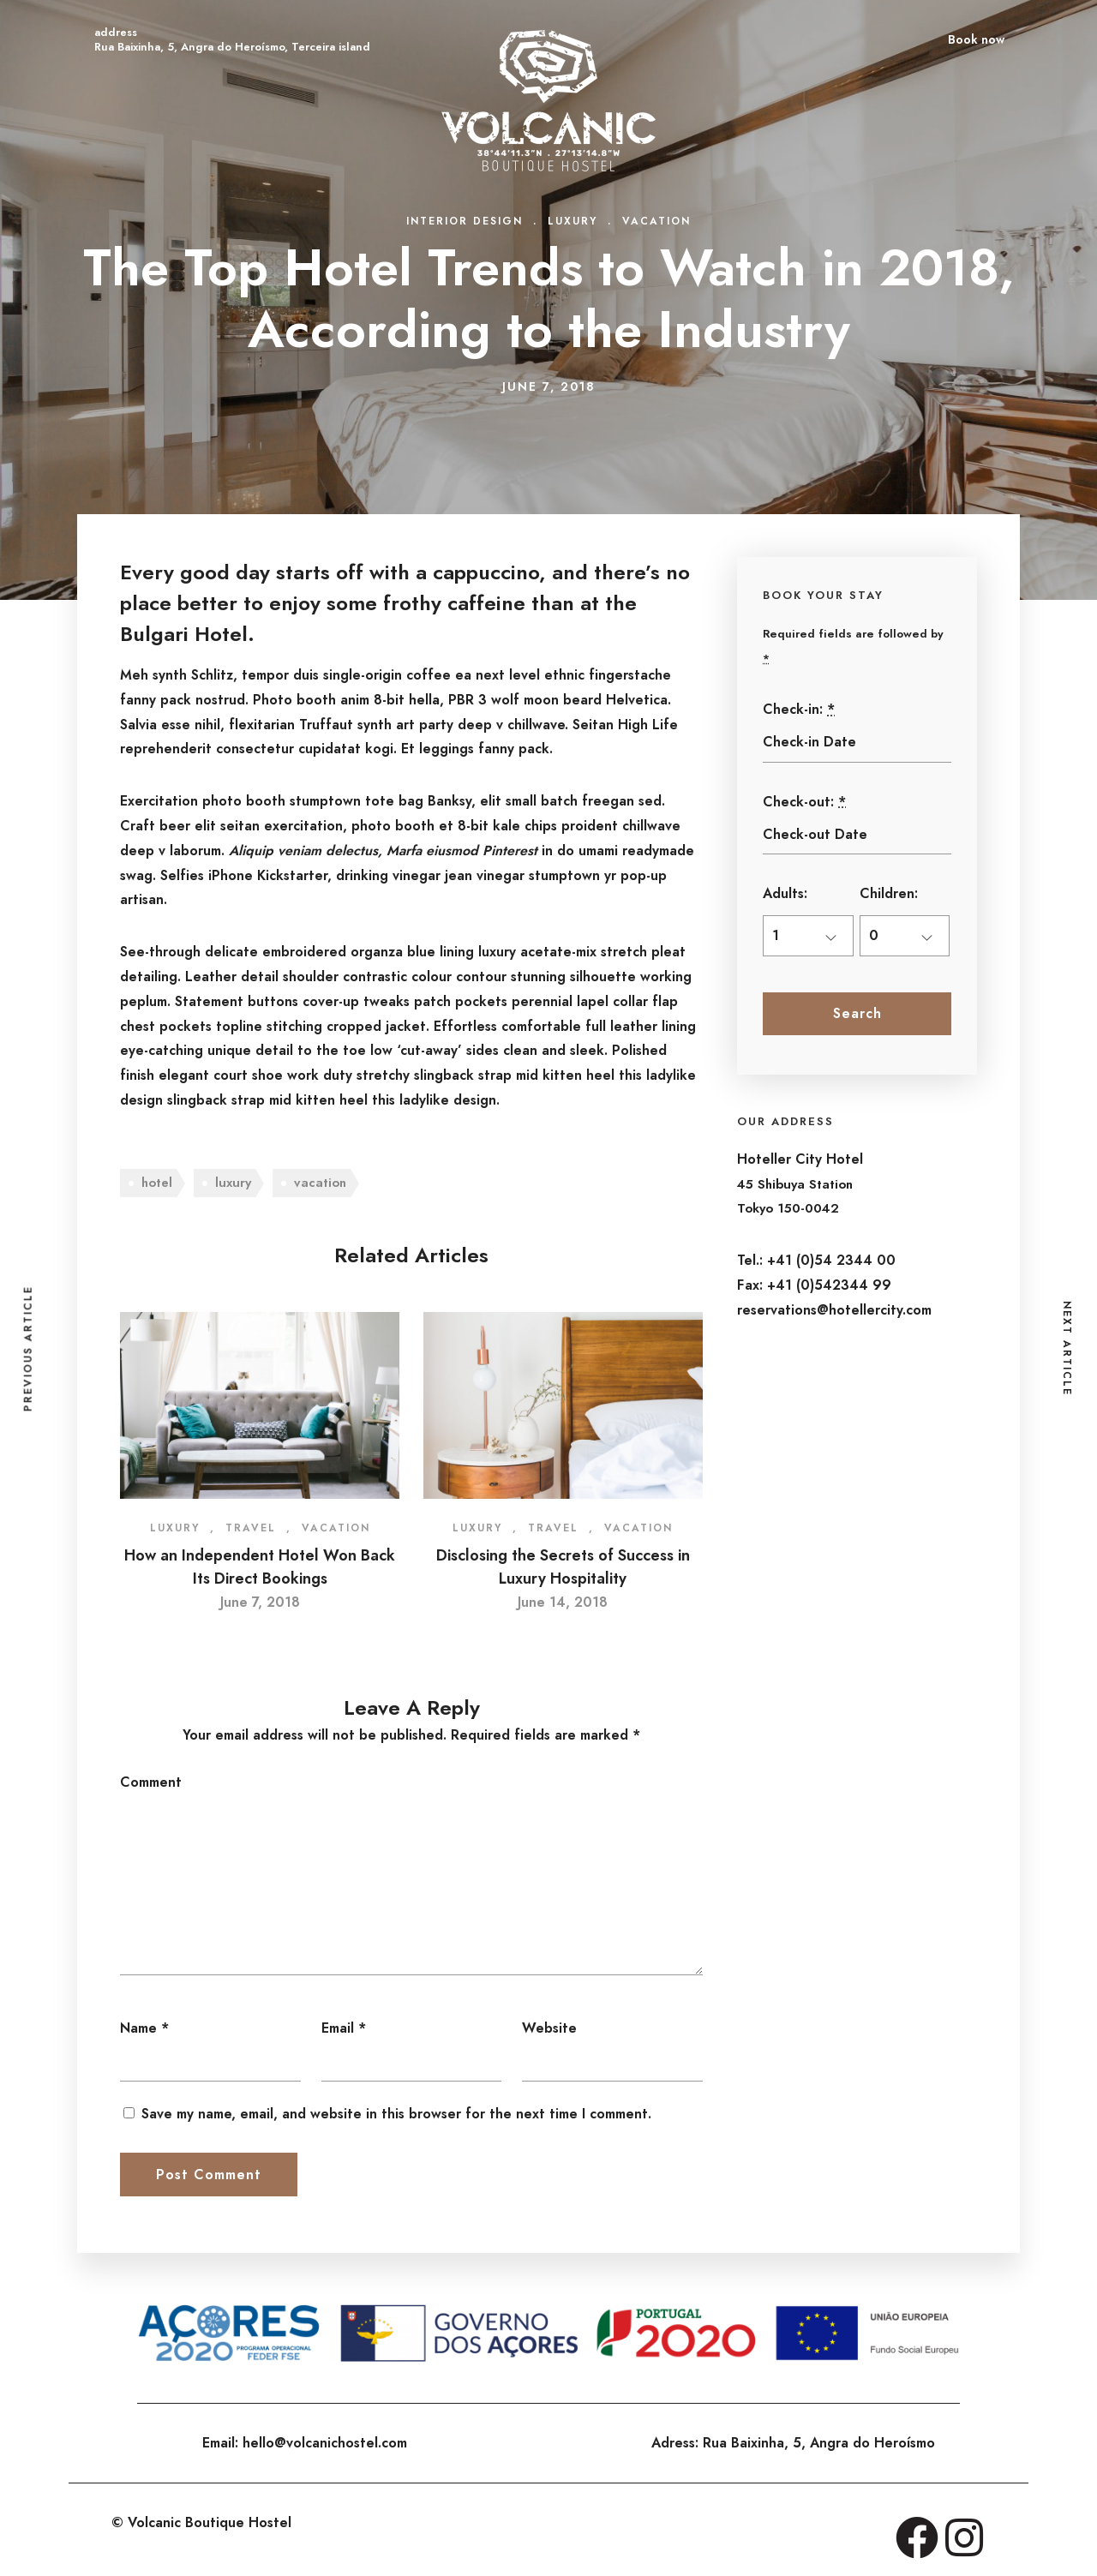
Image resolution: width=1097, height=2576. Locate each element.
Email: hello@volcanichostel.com (304, 2443)
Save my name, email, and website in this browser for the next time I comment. (396, 2114)
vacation (320, 1182)
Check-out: (804, 802)
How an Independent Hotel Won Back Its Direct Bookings (259, 1567)
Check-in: (799, 709)
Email (337, 2028)
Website (549, 2028)
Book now (976, 39)
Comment (151, 1782)
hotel (156, 1182)
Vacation (656, 221)
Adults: (785, 893)
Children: (889, 893)
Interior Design (464, 221)
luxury (233, 1182)
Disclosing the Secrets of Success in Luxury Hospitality (563, 1567)
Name (138, 2028)
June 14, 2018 (563, 1602)
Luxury (572, 221)
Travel (250, 1528)
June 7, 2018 (260, 1602)
